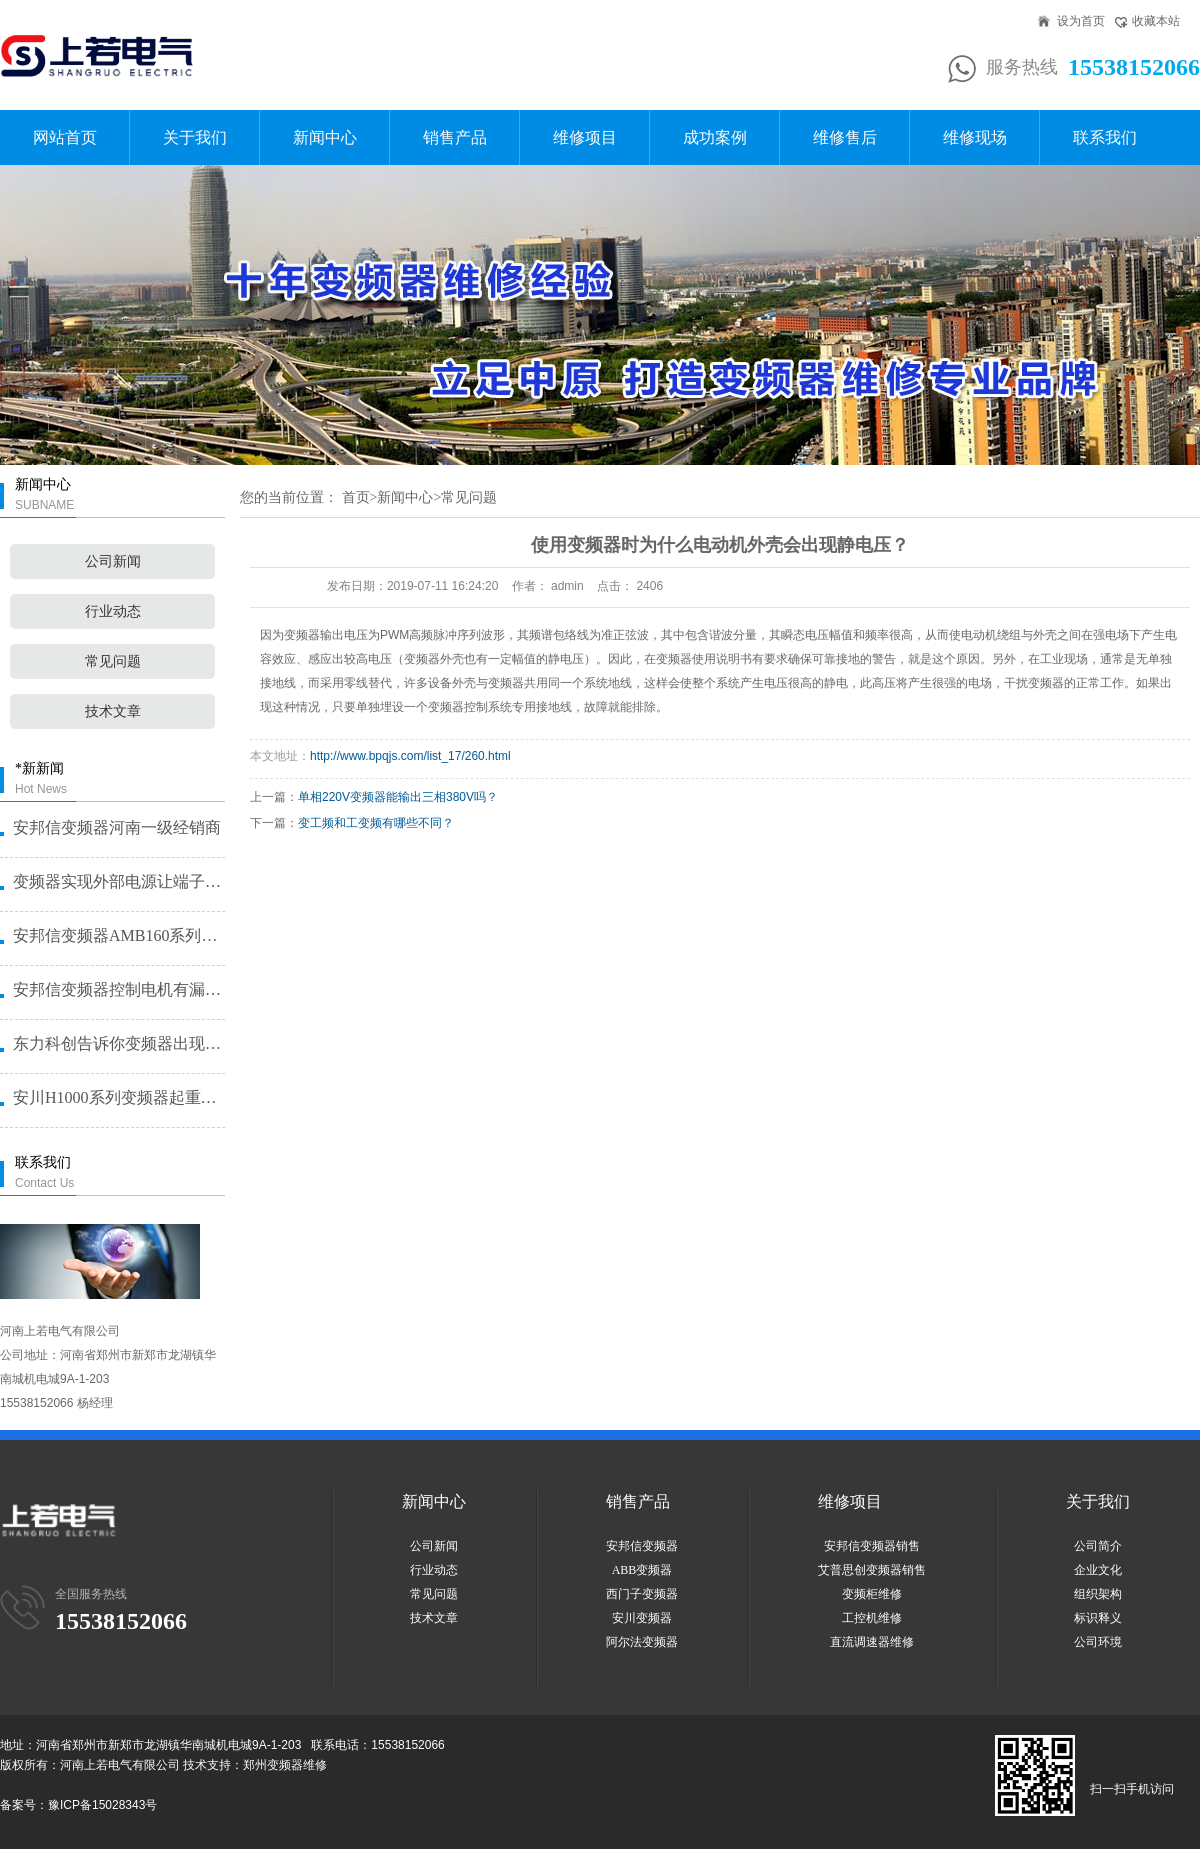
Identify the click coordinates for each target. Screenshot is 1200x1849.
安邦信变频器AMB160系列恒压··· (118, 935)
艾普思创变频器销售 (872, 1570)
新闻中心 (325, 137)
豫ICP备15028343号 (102, 1805)
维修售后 (845, 137)
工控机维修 (872, 1618)
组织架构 (1098, 1594)
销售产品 (455, 137)
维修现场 (975, 137)
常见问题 (113, 661)
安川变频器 (642, 1618)
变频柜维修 (872, 1594)
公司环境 (1098, 1642)
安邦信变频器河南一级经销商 (117, 827)
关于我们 (195, 137)
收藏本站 (1156, 21)
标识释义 (1098, 1618)
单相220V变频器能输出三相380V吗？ (398, 797)
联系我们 (1105, 137)
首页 (356, 497)
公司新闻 (113, 561)
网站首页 (65, 137)
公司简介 (1098, 1546)
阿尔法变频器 (642, 1642)
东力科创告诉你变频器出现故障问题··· (118, 1043)
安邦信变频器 (642, 1546)
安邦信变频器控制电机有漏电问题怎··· (118, 989)
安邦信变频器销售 (872, 1546)
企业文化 (1098, 1570)
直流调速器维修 (872, 1642)
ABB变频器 (642, 1570)
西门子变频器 (642, 1594)
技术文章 (113, 711)
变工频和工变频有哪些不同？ (376, 823)
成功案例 (715, 137)
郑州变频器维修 (285, 1765)
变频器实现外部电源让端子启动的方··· (118, 881)
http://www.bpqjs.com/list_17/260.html (410, 756)
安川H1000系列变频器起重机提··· (118, 1097)
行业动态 (113, 611)
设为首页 (1081, 21)
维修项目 (585, 137)
